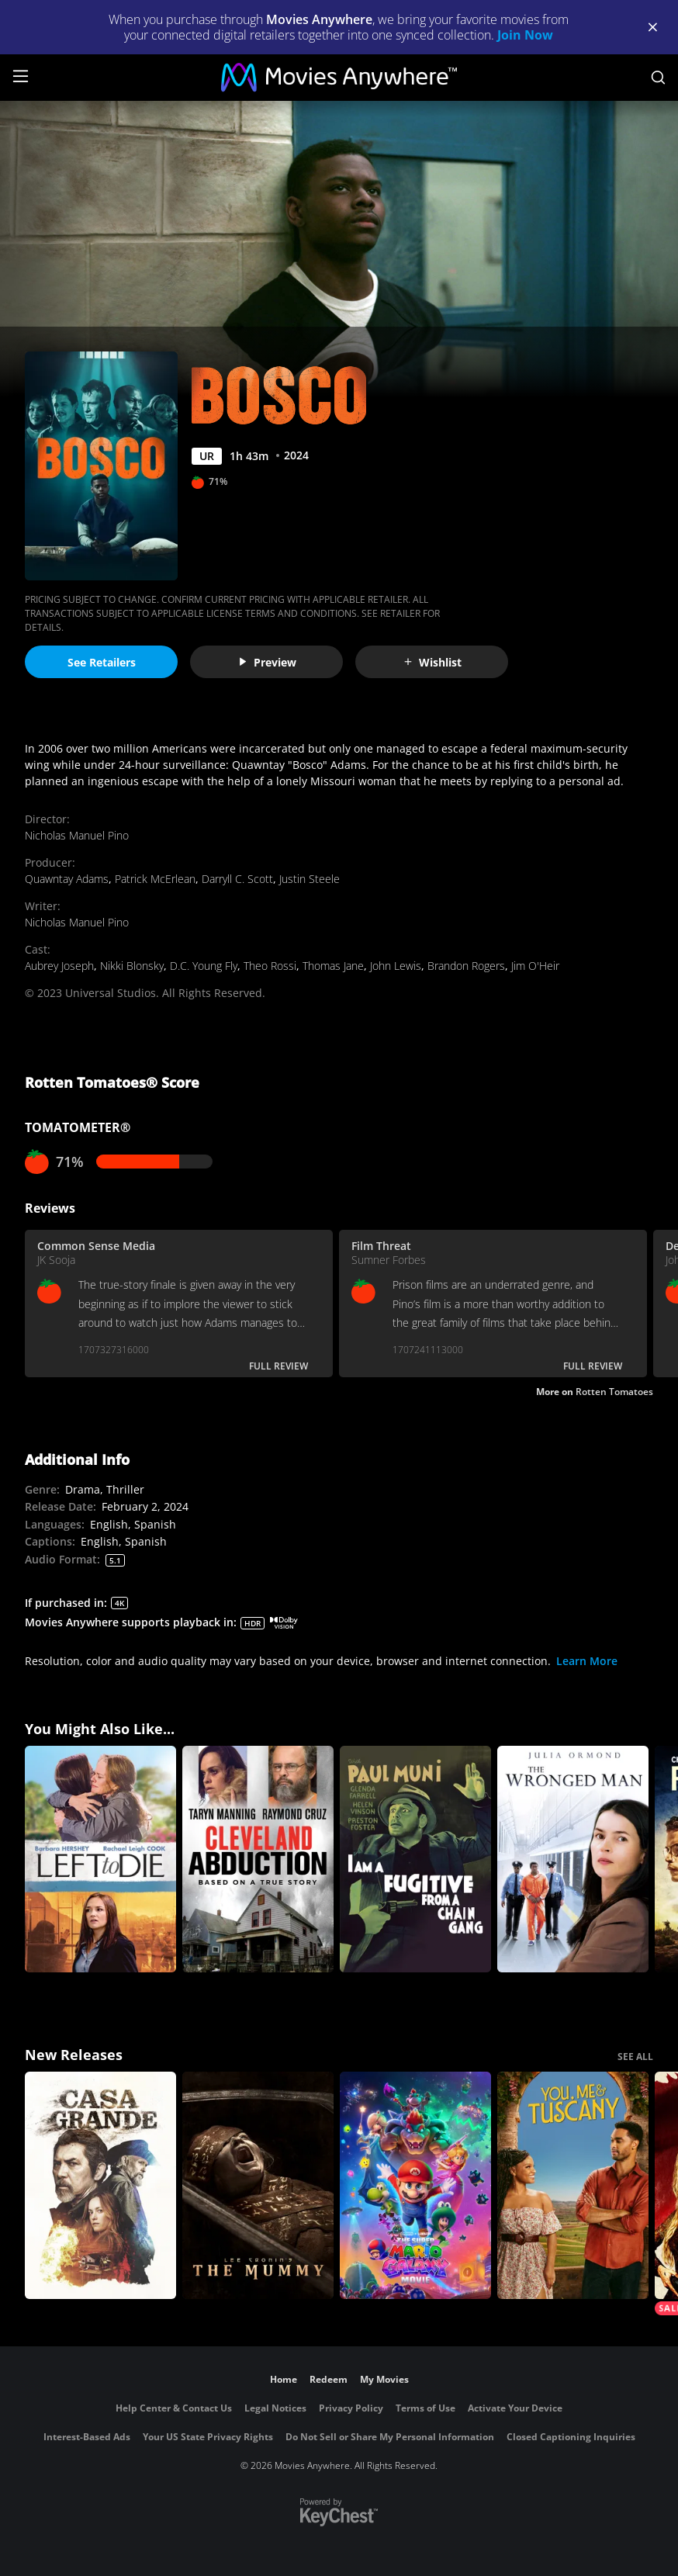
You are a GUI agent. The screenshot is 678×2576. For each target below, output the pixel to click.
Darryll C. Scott (237, 878)
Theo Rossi (270, 965)
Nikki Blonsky (132, 965)
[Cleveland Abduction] (258, 1859)
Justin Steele (309, 878)
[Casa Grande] (100, 2185)
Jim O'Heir (535, 965)
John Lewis (395, 965)
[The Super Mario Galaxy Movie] (415, 2185)
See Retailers (101, 662)
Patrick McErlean (155, 878)
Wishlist (432, 662)
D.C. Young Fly (203, 965)
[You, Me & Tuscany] (573, 2185)
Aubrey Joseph (59, 965)
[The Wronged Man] (573, 1859)
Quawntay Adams (67, 878)
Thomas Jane (333, 965)
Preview (266, 662)
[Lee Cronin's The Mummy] (258, 2185)
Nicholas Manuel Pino (77, 835)
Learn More (586, 1660)
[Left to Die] (100, 1859)
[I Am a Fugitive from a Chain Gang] (415, 1859)
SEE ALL (635, 2056)
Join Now (525, 34)
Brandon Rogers (466, 965)
